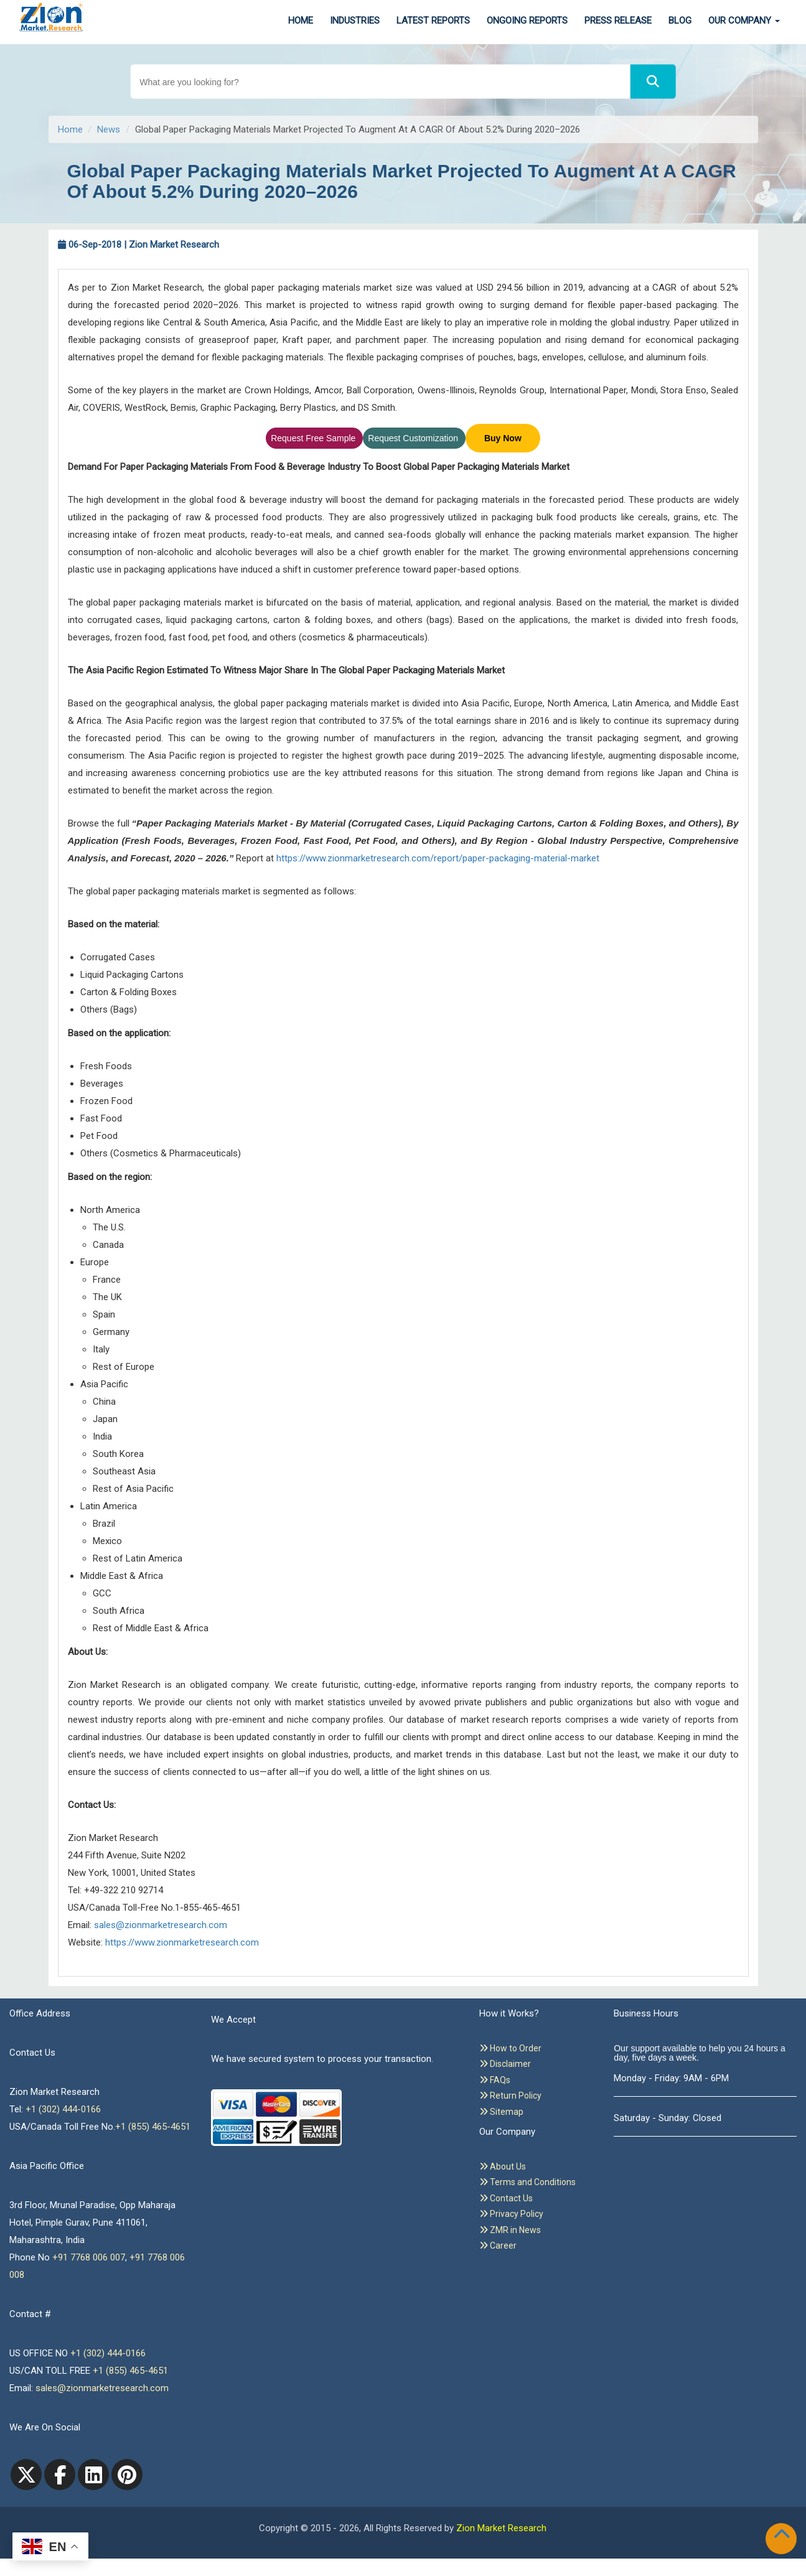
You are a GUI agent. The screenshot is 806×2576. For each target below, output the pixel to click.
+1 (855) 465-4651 (152, 2126)
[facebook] (59, 2474)
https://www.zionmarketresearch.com (182, 1942)
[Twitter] (26, 2474)
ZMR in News (510, 2230)
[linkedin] (93, 2474)
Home (300, 20)
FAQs (494, 2080)
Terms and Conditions (527, 2182)
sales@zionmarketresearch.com (160, 1925)
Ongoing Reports (527, 20)
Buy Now (503, 438)
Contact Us (506, 2198)
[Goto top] (784, 2536)
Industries (355, 20)
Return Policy (510, 2096)
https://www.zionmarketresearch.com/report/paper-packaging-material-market (437, 858)
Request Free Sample (314, 438)
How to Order (510, 2048)
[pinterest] (127, 2474)
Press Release (618, 20)
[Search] (653, 82)
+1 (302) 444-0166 (63, 2109)
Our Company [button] (744, 20)
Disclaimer (505, 2064)
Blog (679, 20)
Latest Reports (433, 20)
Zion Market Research (501, 2528)
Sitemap (501, 2112)
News (108, 129)
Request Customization (414, 438)
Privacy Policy (511, 2214)
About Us (502, 2166)
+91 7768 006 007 (88, 2257)
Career (498, 2245)
